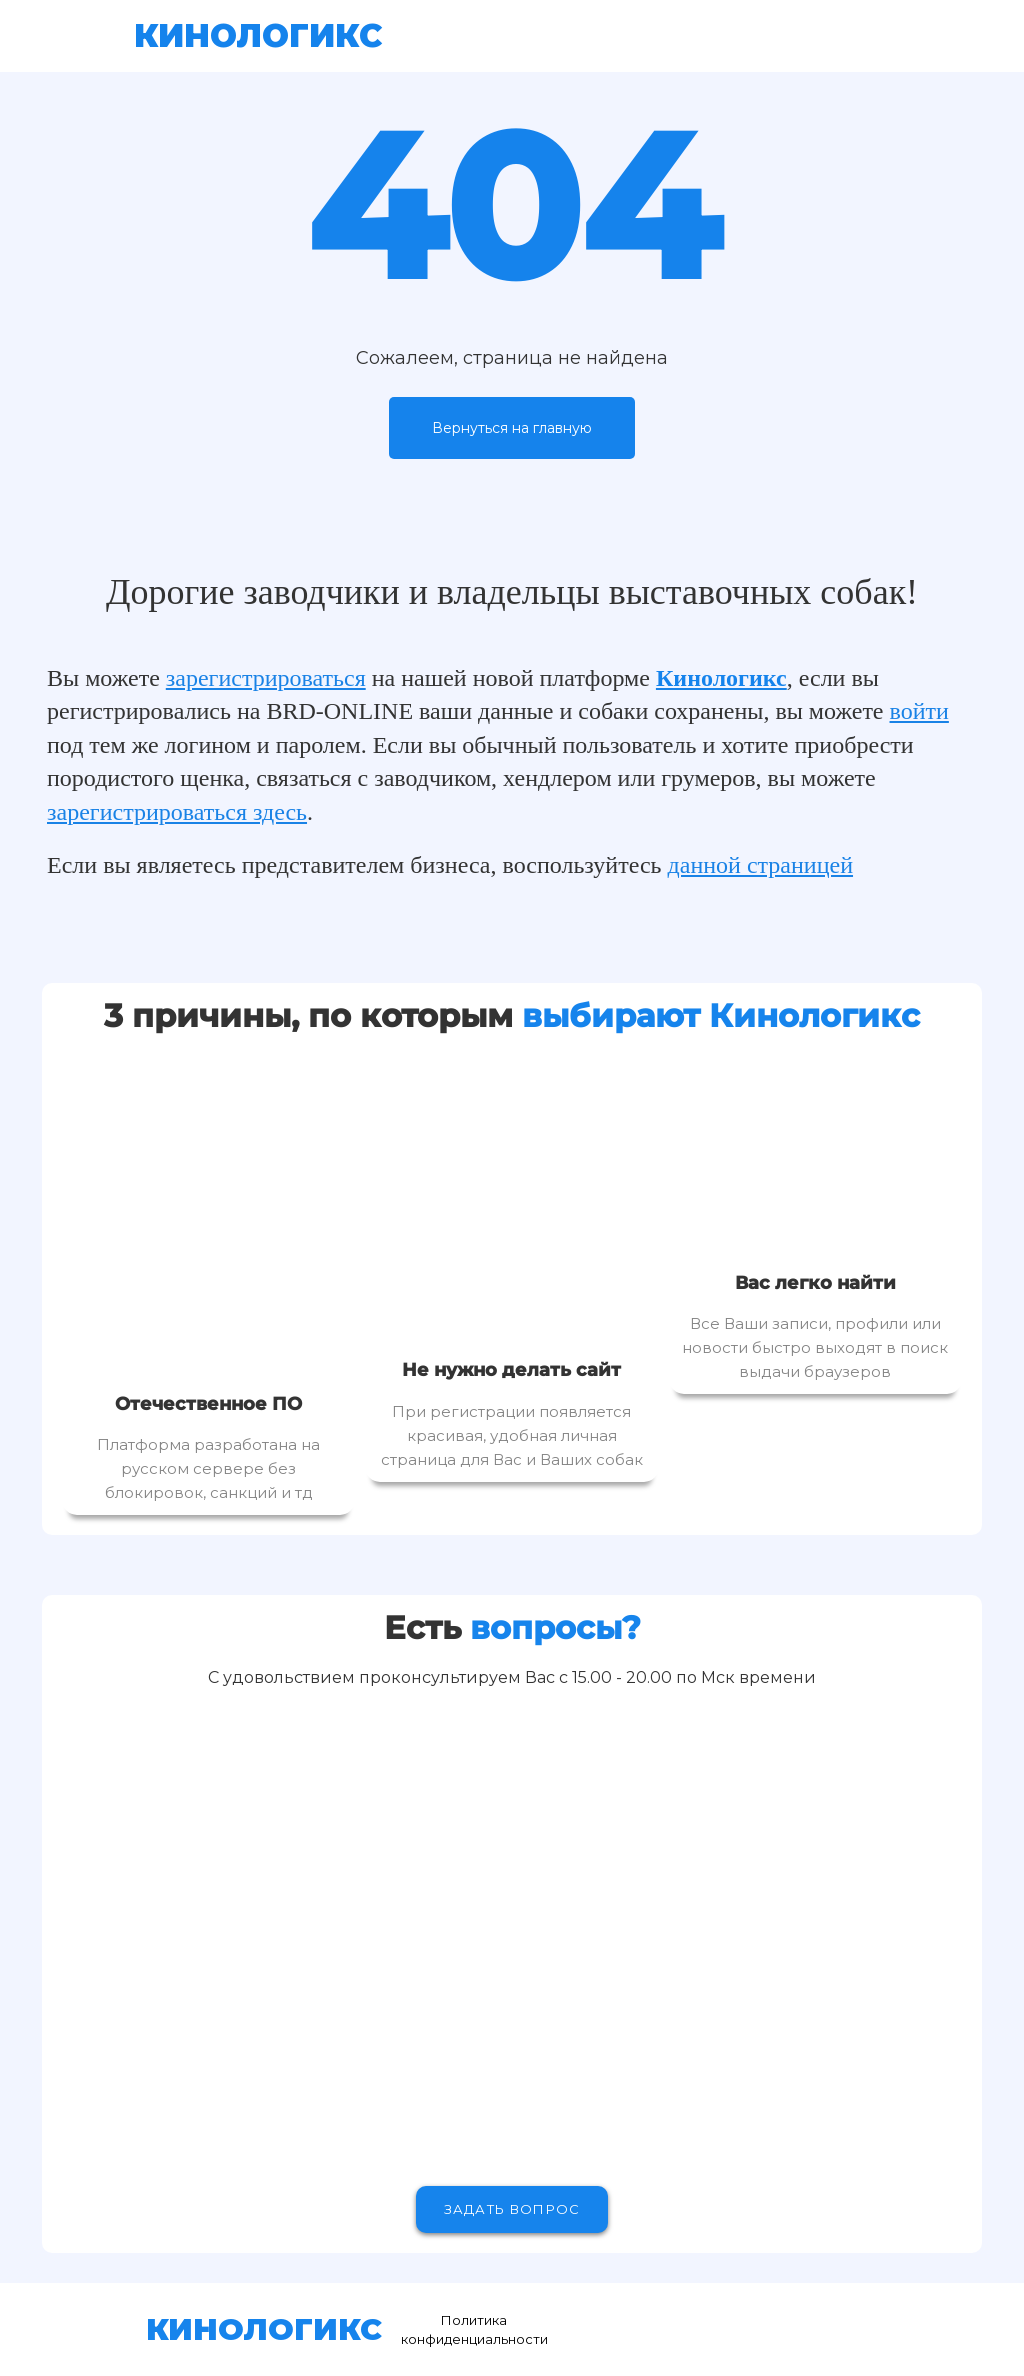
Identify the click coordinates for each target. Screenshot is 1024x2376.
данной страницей (761, 865)
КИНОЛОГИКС (258, 35)
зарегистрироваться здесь (177, 812)
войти (919, 711)
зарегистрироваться (266, 678)
